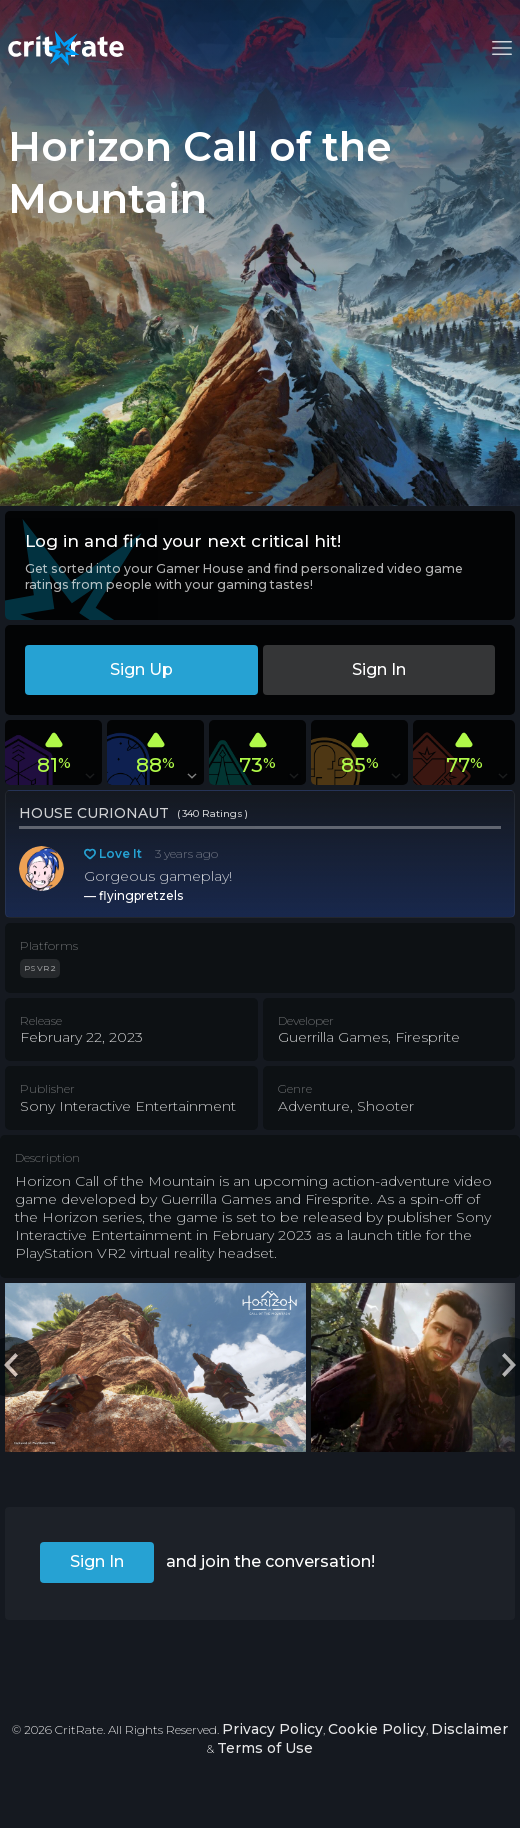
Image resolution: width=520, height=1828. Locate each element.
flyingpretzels (141, 895)
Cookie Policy (377, 1729)
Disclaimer (469, 1729)
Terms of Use (265, 1748)
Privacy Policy (272, 1729)
